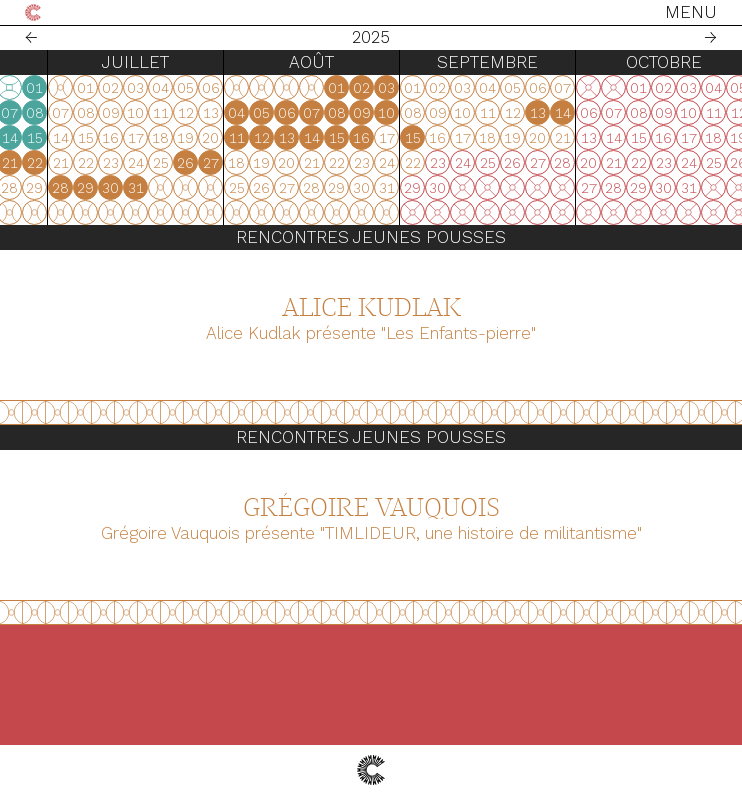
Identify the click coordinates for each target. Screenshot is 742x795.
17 (197, 163)
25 (222, 188)
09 (172, 138)
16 (171, 163)
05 (246, 113)
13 (272, 138)
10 (196, 138)
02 (171, 113)
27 (21, 188)
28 (45, 188)
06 (272, 113)
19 (246, 163)
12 (247, 138)
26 (246, 188)
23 (172, 188)
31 (121, 188)
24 (197, 188)
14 (297, 138)
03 (196, 113)
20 (271, 163)
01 (321, 88)
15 (322, 138)
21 (297, 163)
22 (322, 163)
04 (221, 113)
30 (95, 188)
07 (296, 113)
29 (70, 188)
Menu (691, 12)
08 (322, 113)
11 (222, 138)
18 (221, 163)
